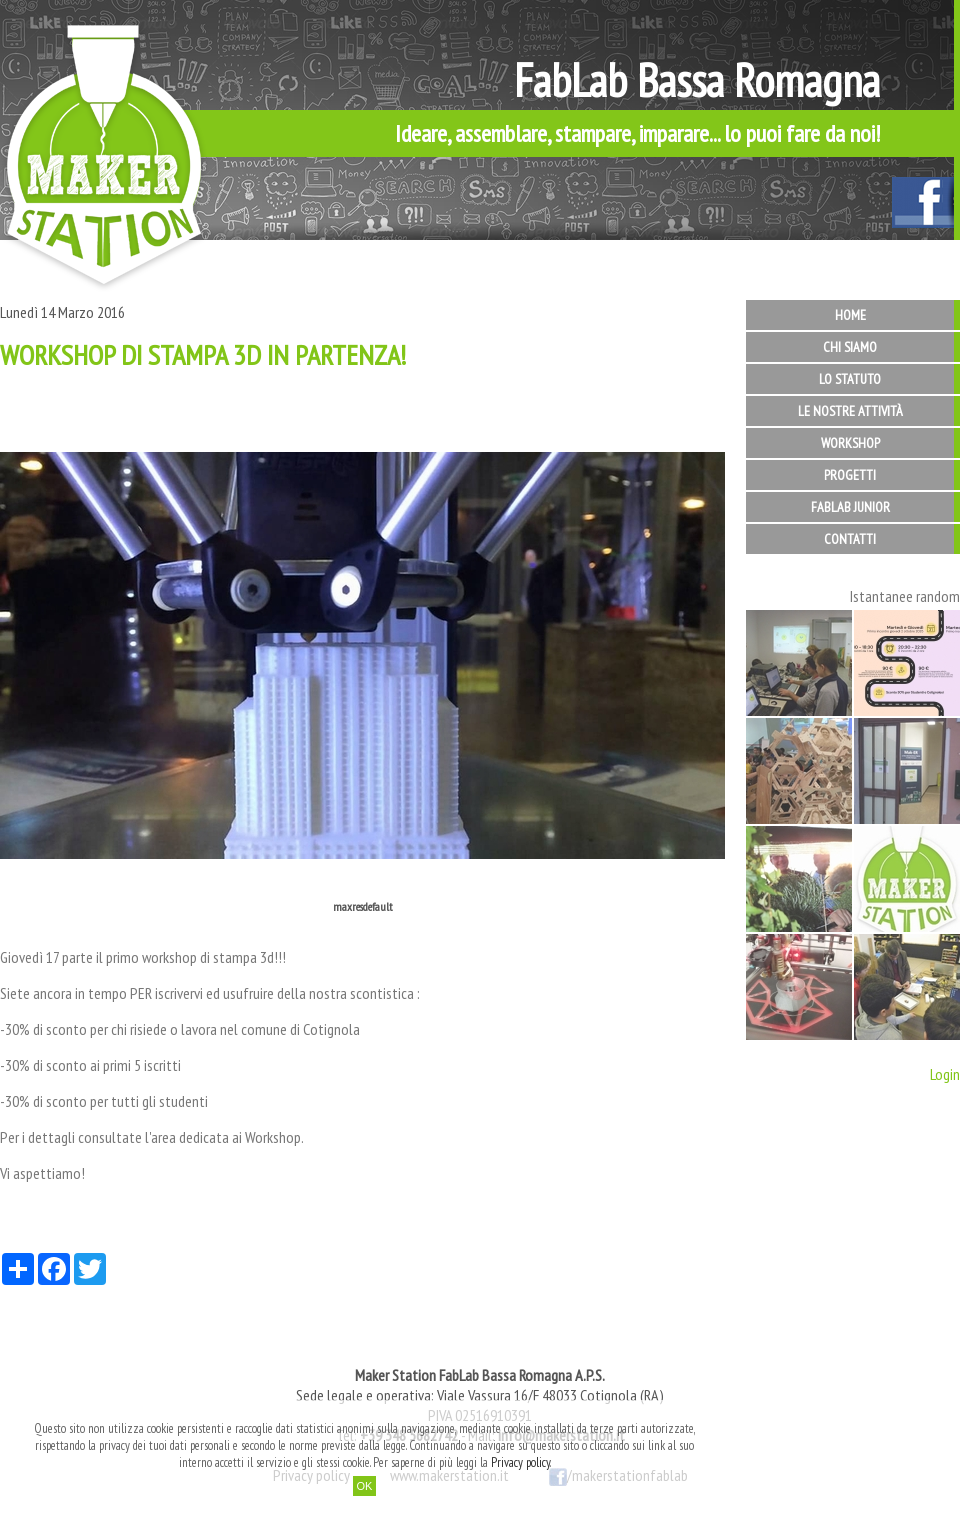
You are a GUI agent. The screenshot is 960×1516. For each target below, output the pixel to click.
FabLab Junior (850, 507)
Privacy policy (520, 1462)
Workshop (850, 443)
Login (945, 1074)
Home (850, 315)
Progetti (850, 475)
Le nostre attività (850, 411)
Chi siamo (850, 347)
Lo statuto (850, 379)
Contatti (850, 539)
